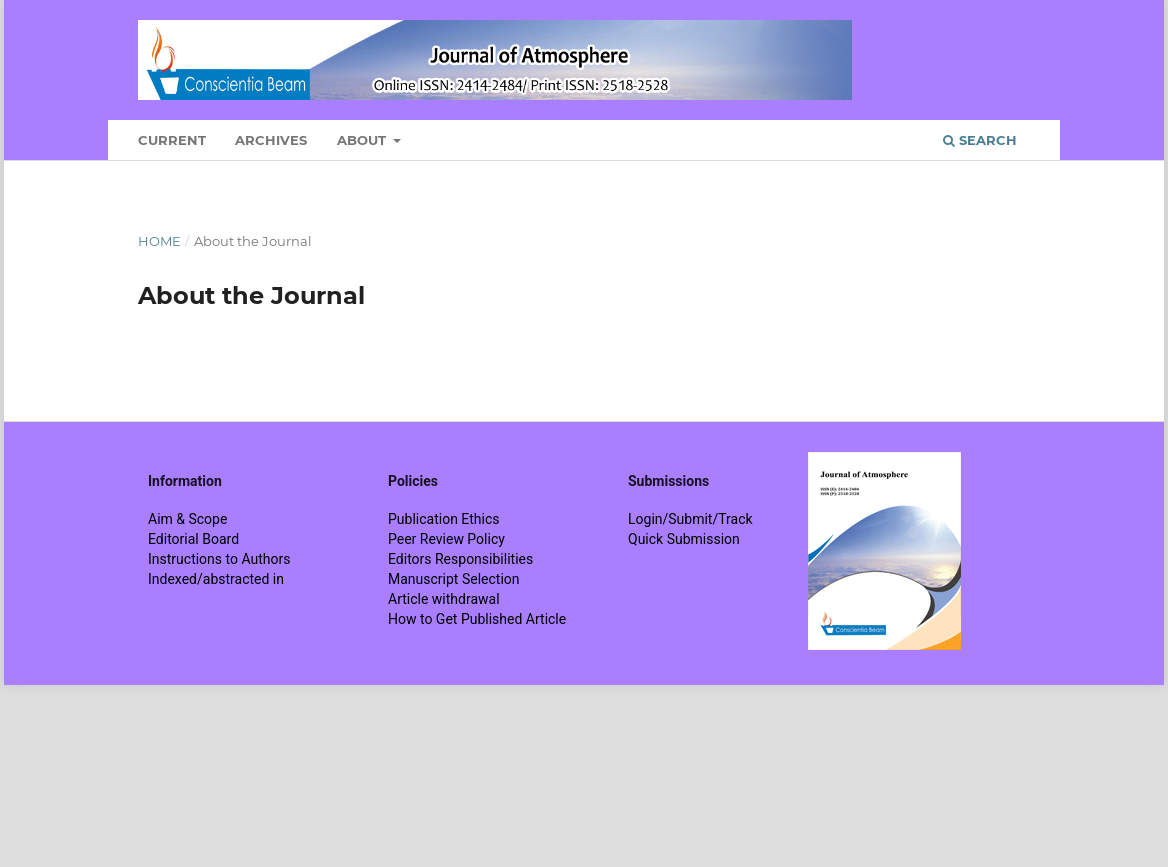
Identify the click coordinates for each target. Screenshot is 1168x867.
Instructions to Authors (219, 559)
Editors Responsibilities (460, 559)
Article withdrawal (444, 599)
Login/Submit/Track (690, 519)
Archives (271, 140)
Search (980, 140)
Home (159, 241)
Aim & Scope (187, 519)
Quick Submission (684, 539)
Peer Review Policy (446, 539)
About (363, 140)
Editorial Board (193, 539)
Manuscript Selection (454, 579)
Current (172, 140)
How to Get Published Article (477, 619)
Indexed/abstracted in (216, 579)
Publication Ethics (444, 519)
